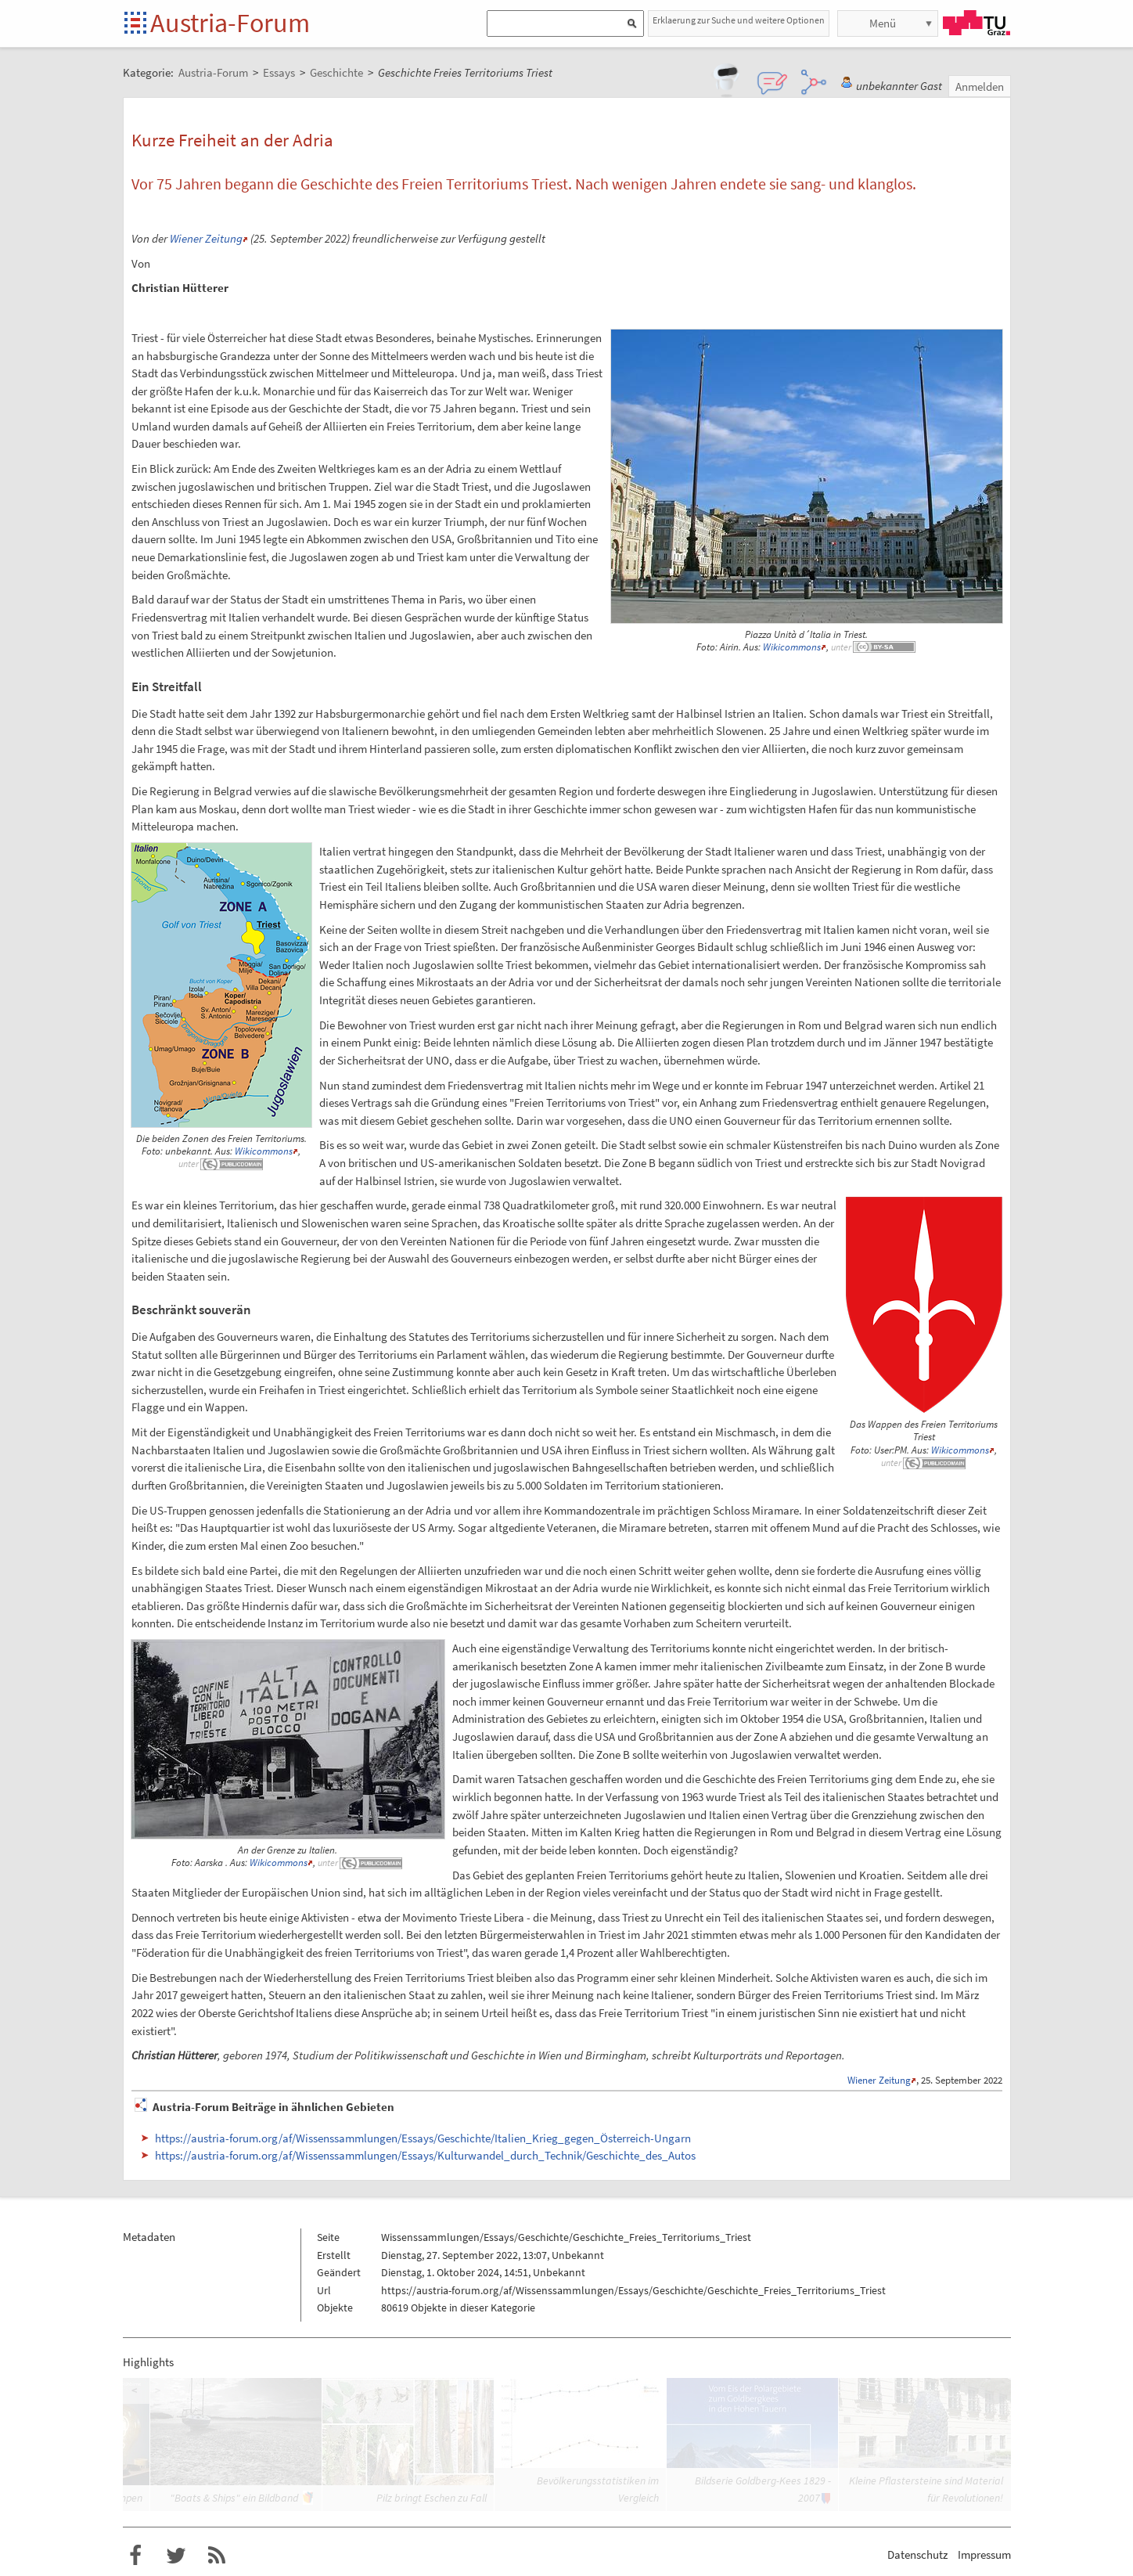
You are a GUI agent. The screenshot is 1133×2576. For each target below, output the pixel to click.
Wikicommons (792, 647)
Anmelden (979, 86)
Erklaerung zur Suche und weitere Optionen (739, 20)
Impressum (984, 2554)
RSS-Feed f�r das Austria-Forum (216, 2555)
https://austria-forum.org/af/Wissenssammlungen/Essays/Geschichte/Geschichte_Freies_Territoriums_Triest (633, 2290)
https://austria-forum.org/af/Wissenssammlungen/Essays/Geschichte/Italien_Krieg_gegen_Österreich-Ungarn (423, 2138)
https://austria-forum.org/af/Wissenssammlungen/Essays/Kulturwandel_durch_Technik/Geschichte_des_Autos (425, 2155)
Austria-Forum (230, 22)
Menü (882, 23)
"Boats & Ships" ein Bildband (234, 2498)
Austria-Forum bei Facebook (135, 2555)
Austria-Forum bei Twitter (176, 2555)
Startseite (136, 24)
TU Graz (976, 22)
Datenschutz (917, 2554)
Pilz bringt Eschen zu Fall (431, 2498)
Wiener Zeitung (206, 238)
